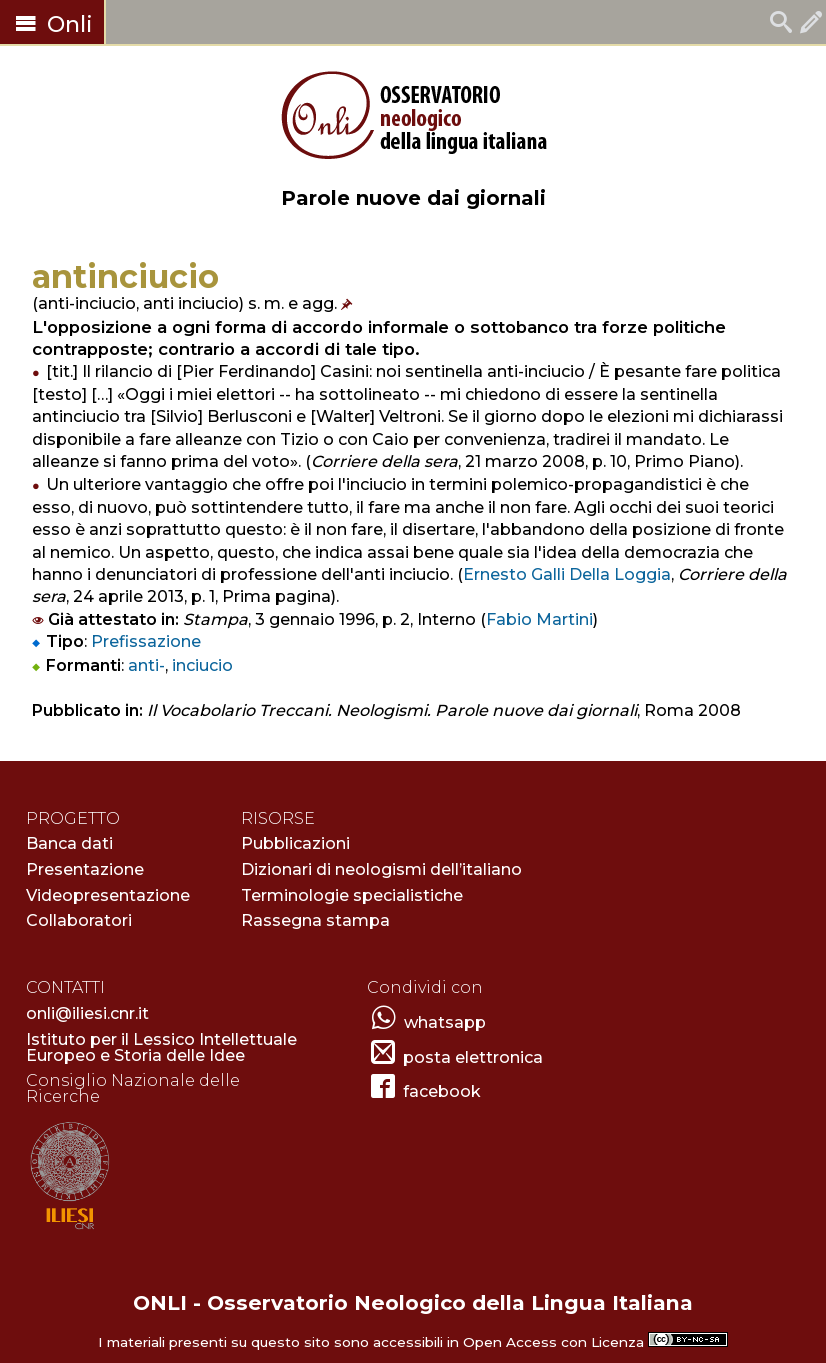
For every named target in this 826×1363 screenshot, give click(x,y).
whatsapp (445, 1022)
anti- (146, 665)
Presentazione (85, 869)
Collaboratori (79, 920)
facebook (442, 1091)
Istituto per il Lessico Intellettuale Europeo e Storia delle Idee (161, 1047)
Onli (52, 24)
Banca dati (69, 843)
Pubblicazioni (295, 843)
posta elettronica (473, 1057)
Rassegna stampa (315, 920)
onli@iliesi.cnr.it (87, 1013)
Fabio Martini (539, 619)
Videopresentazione (108, 895)
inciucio (202, 665)
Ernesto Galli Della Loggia (567, 574)
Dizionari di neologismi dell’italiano (381, 869)
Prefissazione (146, 641)
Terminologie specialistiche (352, 895)
